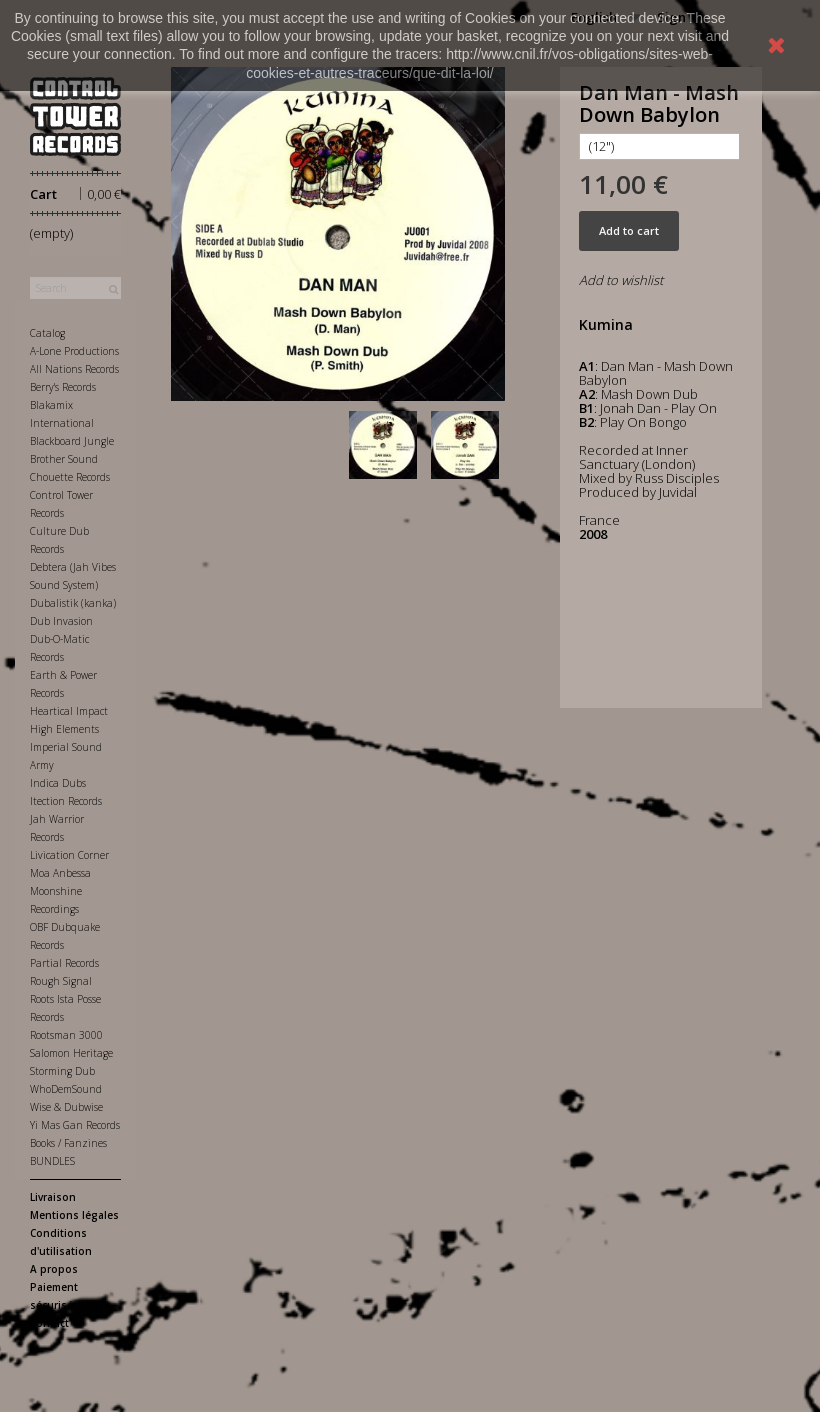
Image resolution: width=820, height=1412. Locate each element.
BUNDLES (52, 1161)
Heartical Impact (69, 711)
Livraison (53, 1197)
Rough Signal (61, 981)
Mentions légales (74, 1215)
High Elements (64, 729)
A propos (54, 1269)
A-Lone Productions (74, 351)
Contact (49, 1323)
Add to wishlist (621, 280)
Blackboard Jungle (72, 441)
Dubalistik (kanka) (73, 603)
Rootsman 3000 (66, 1035)
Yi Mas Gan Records (75, 1125)
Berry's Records (63, 387)
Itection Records (66, 801)
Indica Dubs (58, 783)
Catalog (47, 333)
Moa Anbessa (60, 873)
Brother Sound (64, 459)
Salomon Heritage (71, 1053)
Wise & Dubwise (66, 1107)
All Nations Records (74, 369)
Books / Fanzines (68, 1143)
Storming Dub (62, 1071)
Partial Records (64, 963)
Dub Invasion (61, 621)
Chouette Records (70, 477)
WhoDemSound (66, 1089)
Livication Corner (69, 855)
